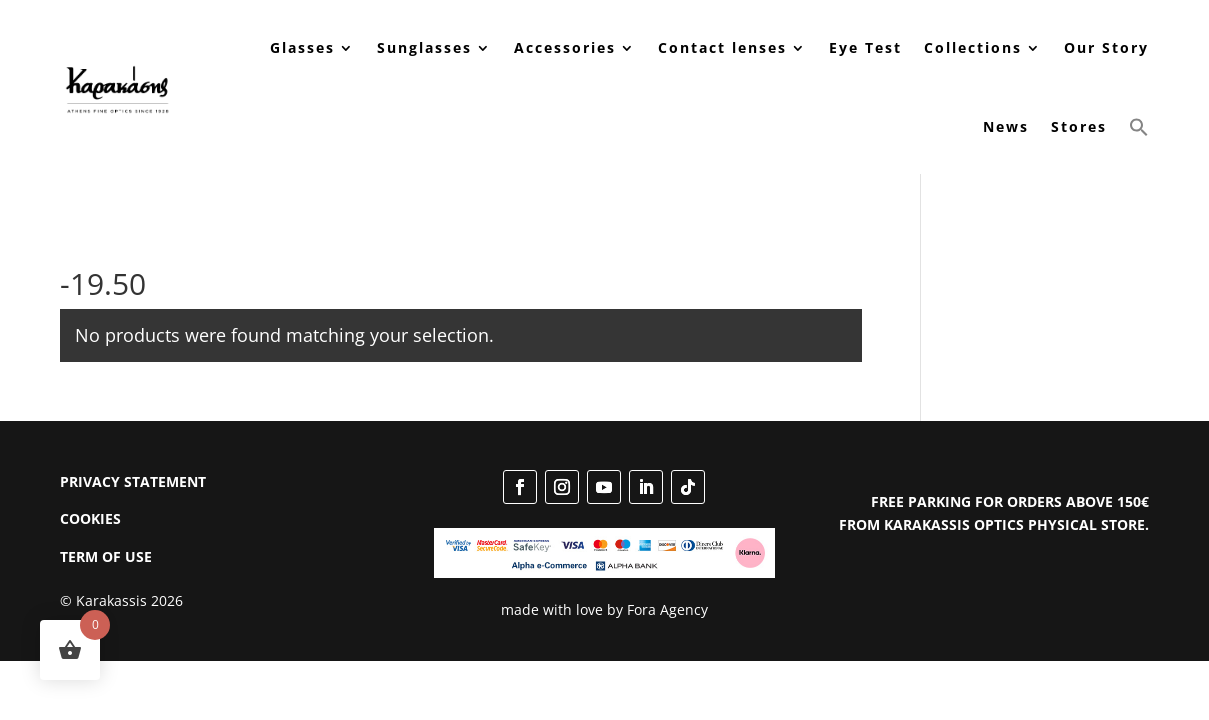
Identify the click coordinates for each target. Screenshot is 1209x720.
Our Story (1106, 47)
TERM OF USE (106, 556)
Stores (1079, 126)
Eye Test (865, 47)
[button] (1139, 127)
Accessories (565, 47)
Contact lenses (722, 47)
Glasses (302, 47)
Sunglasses (424, 47)
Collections (973, 47)
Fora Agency (667, 609)
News (1006, 126)
